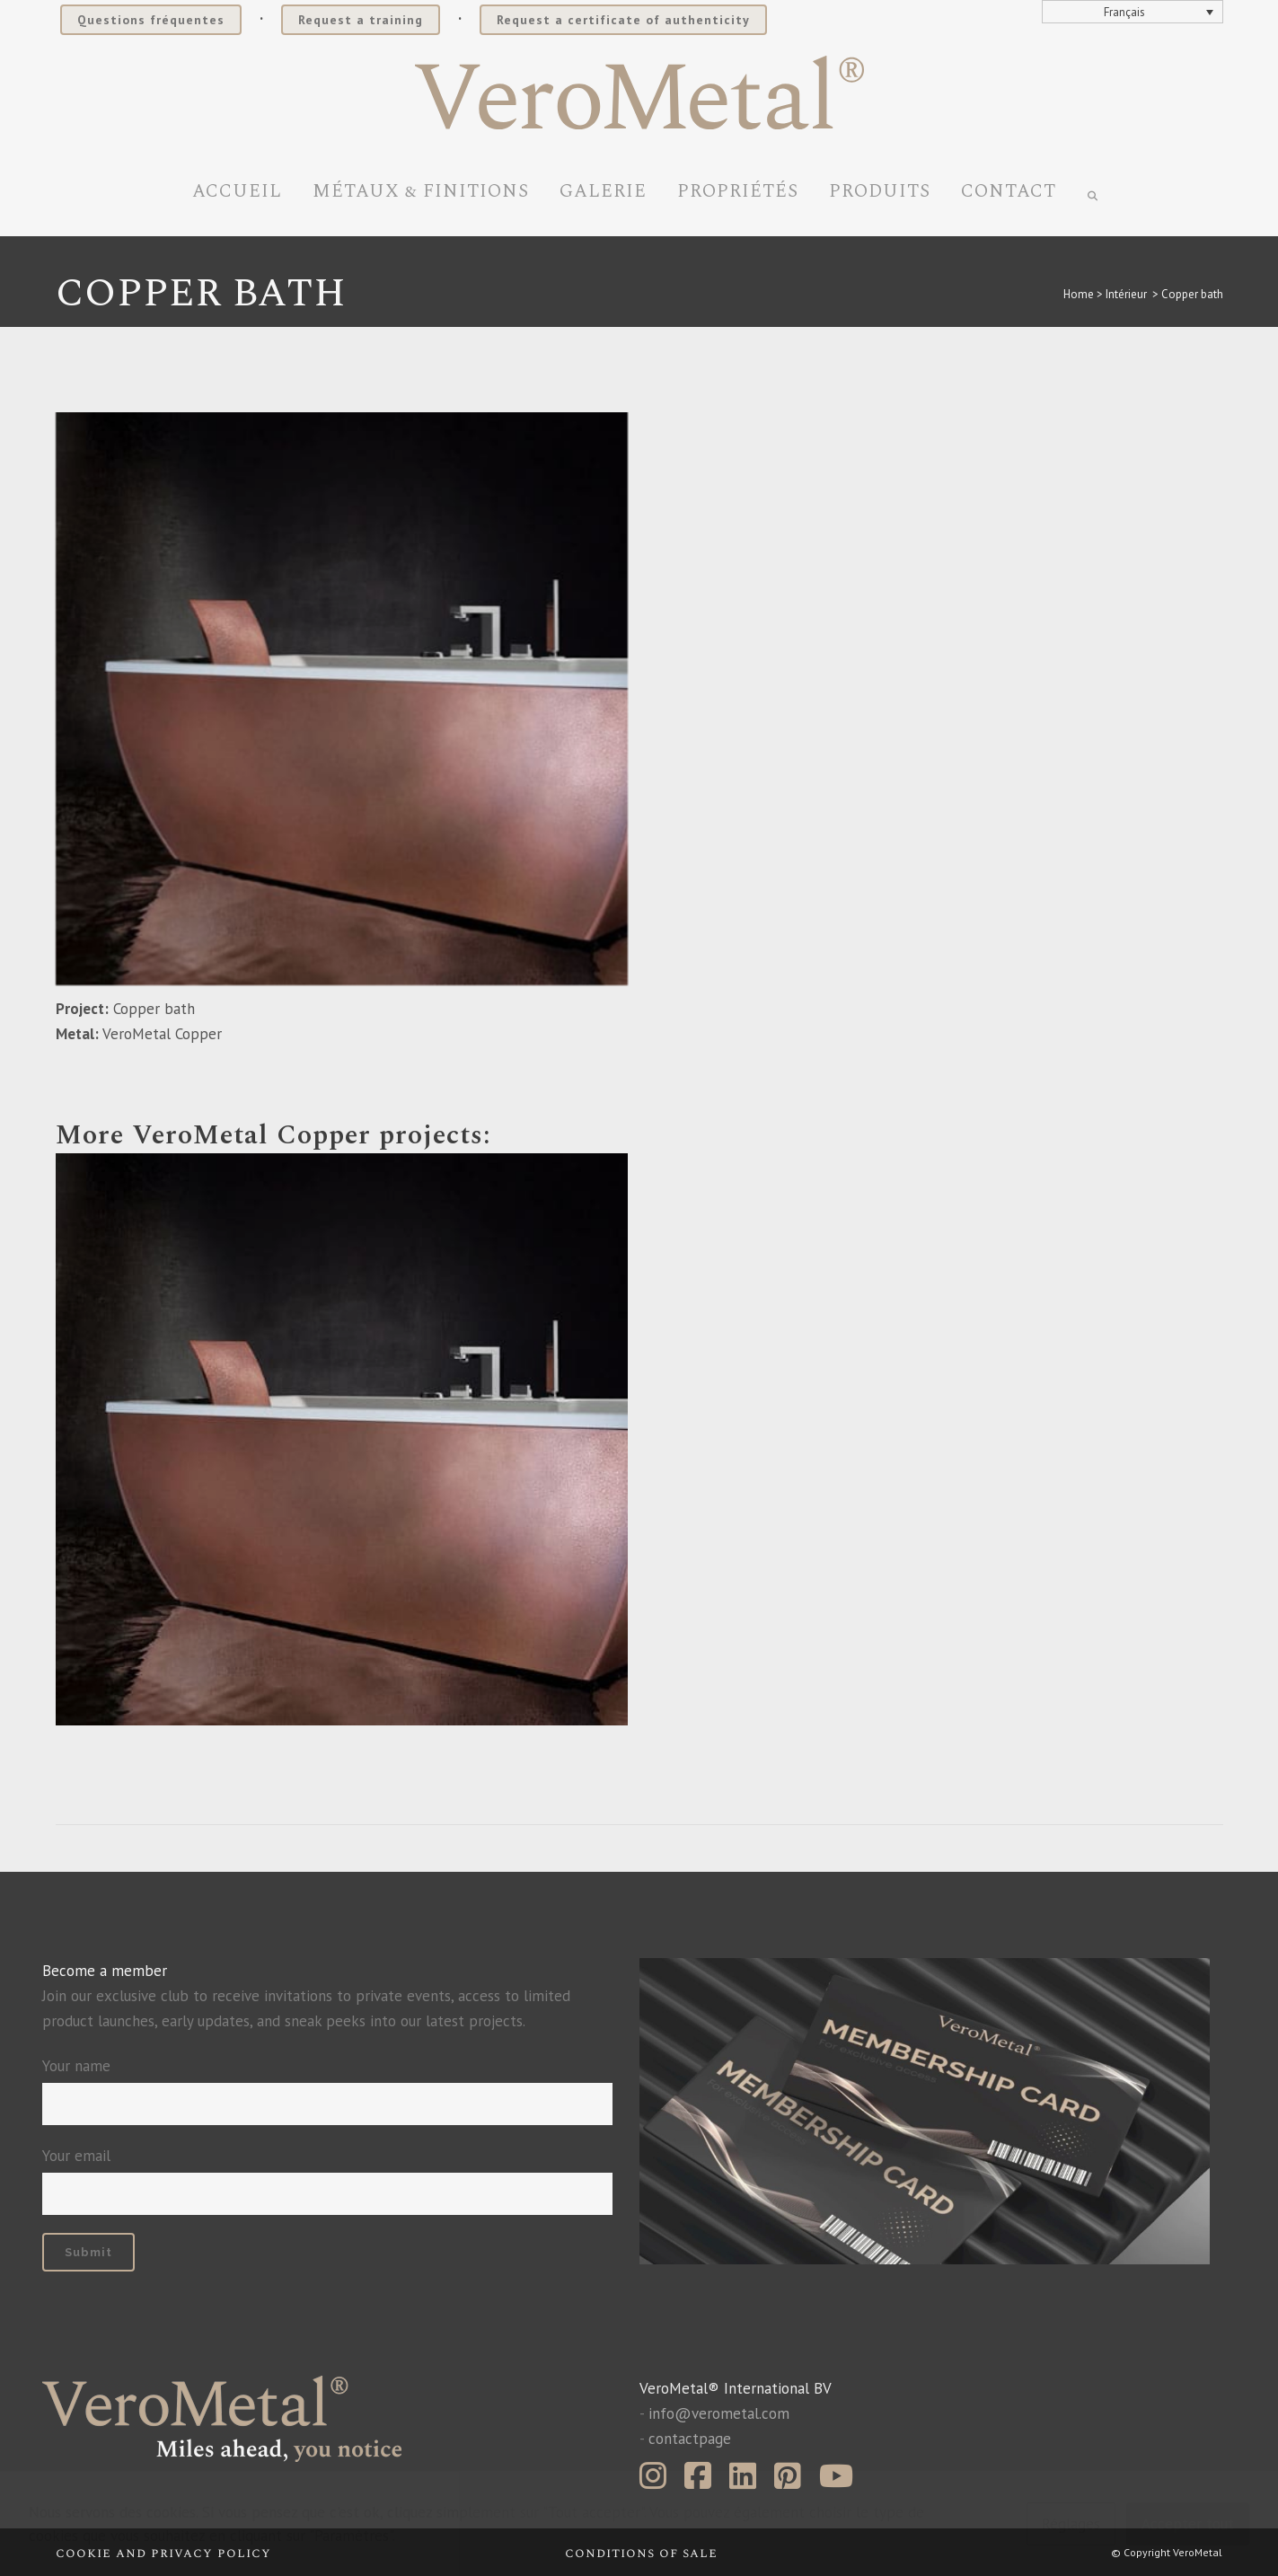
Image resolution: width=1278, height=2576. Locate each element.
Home (1078, 294)
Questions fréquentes (151, 20)
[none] (1132, 11)
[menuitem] (1132, 11)
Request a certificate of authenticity (623, 20)
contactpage (689, 2438)
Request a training (360, 20)
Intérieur (1126, 294)
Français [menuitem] (1124, 12)
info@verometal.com (718, 2413)
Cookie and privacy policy (163, 2553)
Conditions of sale (641, 2553)
